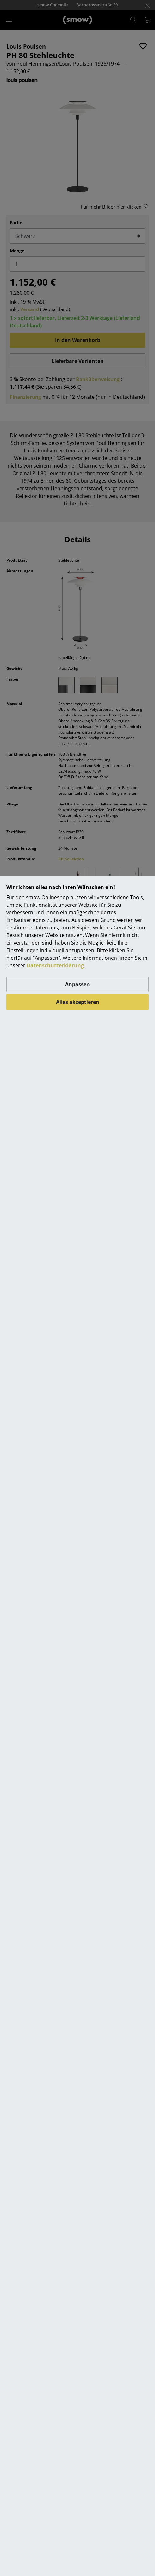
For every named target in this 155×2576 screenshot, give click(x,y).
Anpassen (77, 984)
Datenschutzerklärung (55, 965)
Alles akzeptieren (77, 1002)
